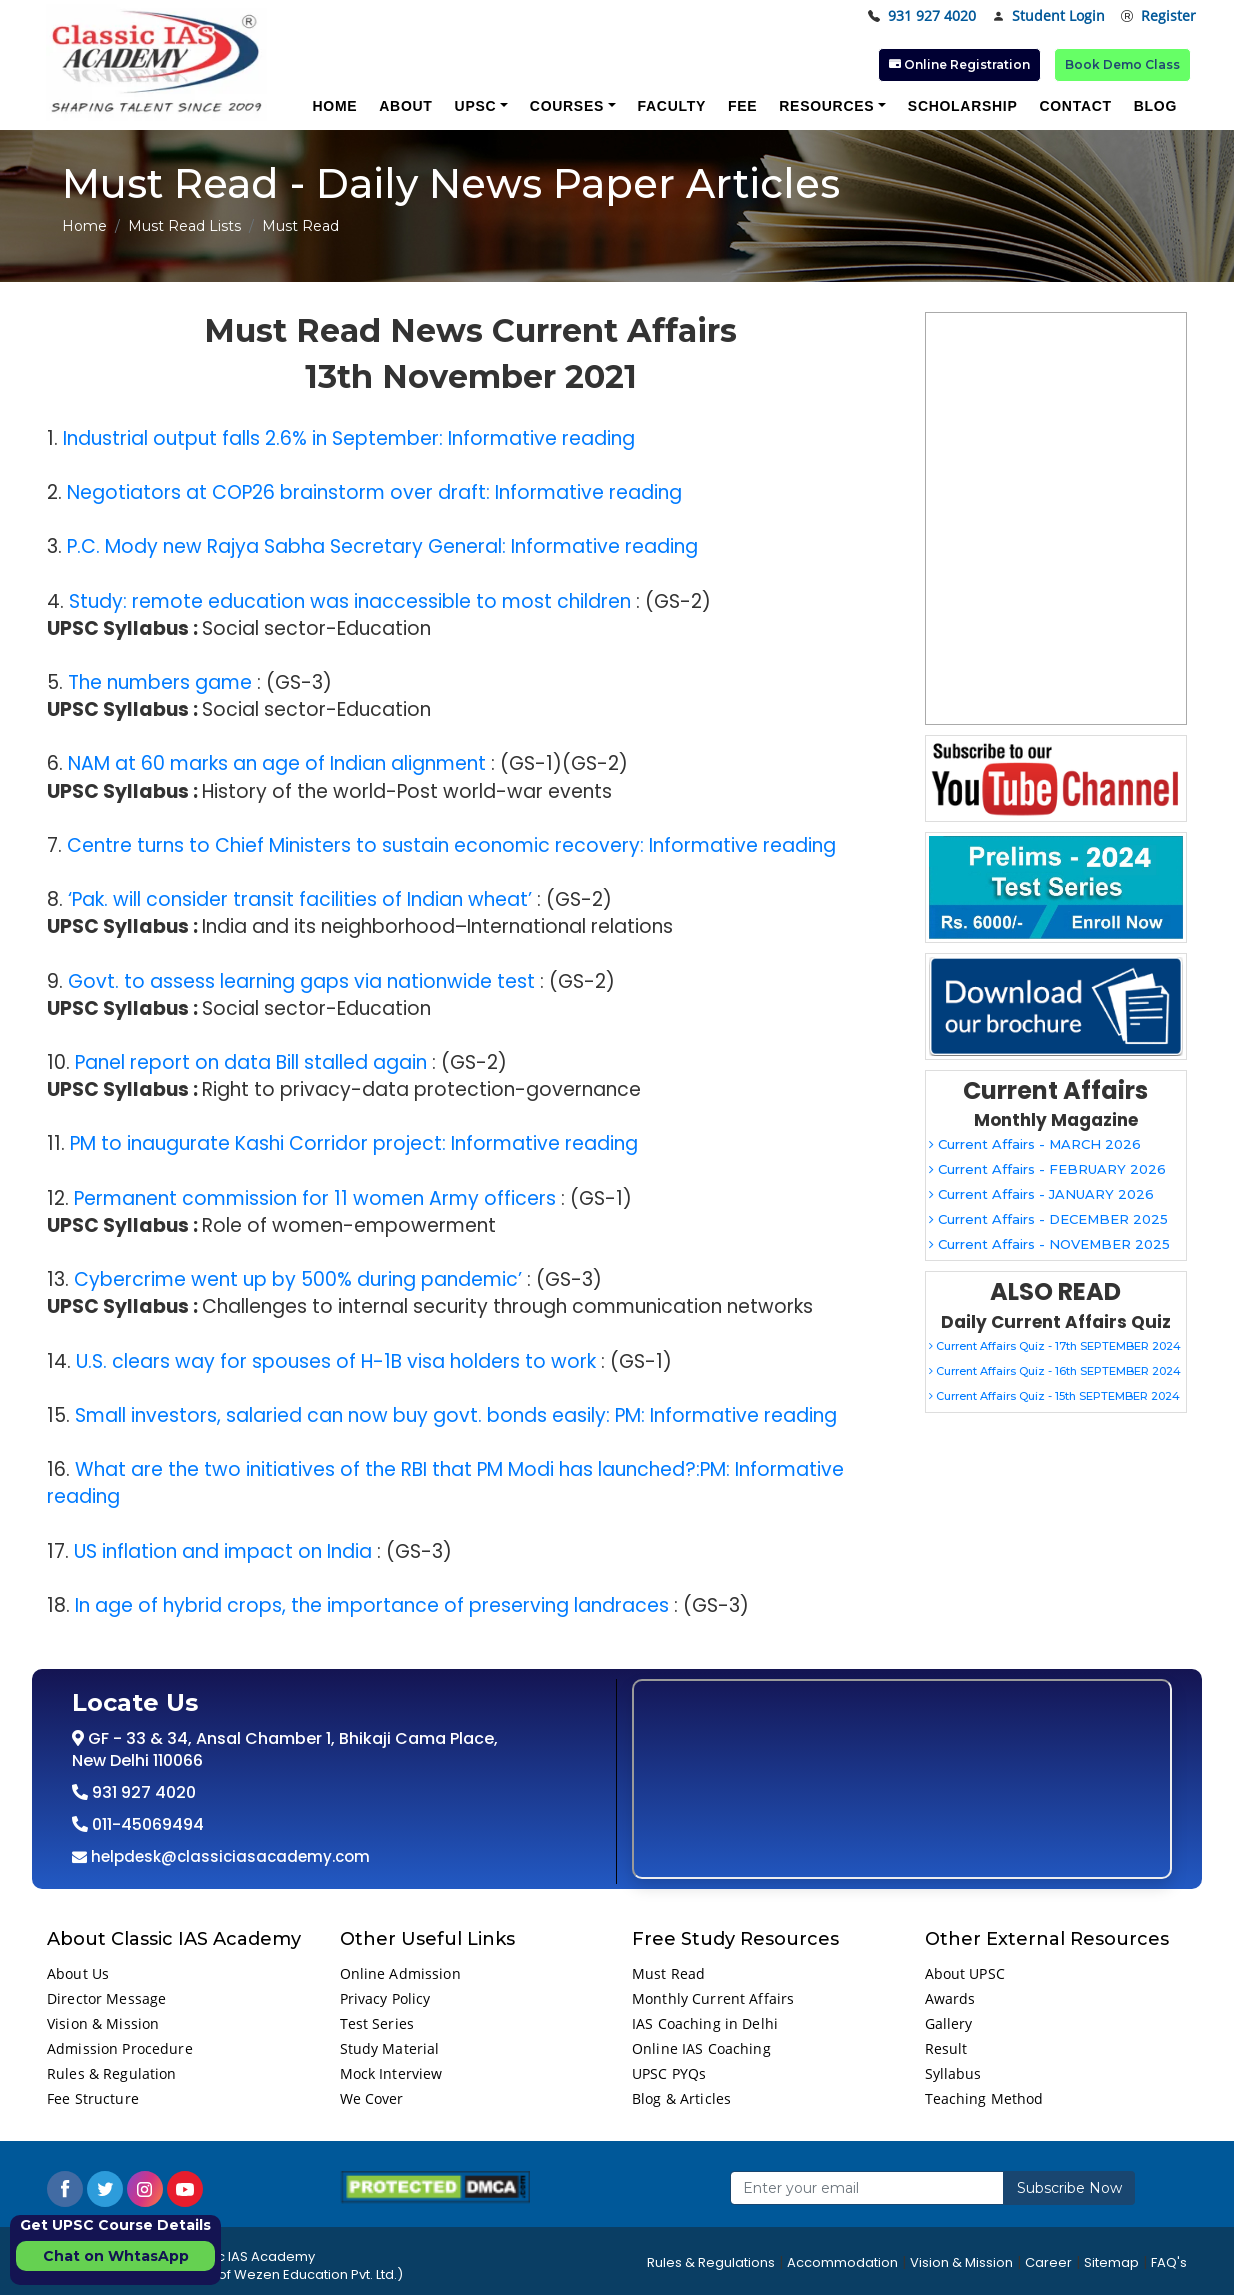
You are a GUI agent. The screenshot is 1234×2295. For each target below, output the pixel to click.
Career (1048, 2262)
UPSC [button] (476, 106)
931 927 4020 (922, 16)
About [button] (405, 106)
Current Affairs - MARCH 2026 (1035, 1144)
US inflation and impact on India (223, 1551)
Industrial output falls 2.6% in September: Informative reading (349, 438)
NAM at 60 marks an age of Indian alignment (277, 763)
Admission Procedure (120, 2048)
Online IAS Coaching (701, 2048)
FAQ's (1169, 2262)
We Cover (372, 2098)
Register (1158, 16)
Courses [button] (567, 106)
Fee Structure (93, 2098)
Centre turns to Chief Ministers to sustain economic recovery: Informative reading (451, 845)
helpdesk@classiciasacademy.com (228, 1856)
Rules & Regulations (711, 2262)
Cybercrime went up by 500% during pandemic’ (298, 1279)
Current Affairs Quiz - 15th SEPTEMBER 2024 (1054, 1396)
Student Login (1048, 16)
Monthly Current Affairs (713, 1998)
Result (946, 2048)
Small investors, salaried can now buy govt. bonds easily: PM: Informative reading (456, 1415)
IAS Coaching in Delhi (705, 2023)
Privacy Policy (385, 1998)
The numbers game (160, 682)
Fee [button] (742, 106)
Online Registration (959, 64)
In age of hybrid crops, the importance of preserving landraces (372, 1605)
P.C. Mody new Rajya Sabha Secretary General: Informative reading (382, 546)
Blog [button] (1155, 106)
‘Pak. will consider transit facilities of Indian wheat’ (300, 899)
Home (84, 226)
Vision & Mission (103, 2023)
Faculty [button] (672, 106)
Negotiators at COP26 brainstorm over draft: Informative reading (374, 492)
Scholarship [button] (963, 106)
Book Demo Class (1122, 64)
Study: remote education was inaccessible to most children (350, 601)
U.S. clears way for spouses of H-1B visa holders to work (336, 1361)
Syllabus (953, 2073)
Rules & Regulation (112, 2073)
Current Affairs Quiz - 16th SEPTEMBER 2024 (1055, 1371)
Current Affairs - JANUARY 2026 (1041, 1194)
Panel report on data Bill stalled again (251, 1062)
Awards (950, 1998)
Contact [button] (1075, 106)
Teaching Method (984, 2098)
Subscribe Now (1069, 2188)
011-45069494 (146, 1824)
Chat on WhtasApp (116, 2256)
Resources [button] (826, 106)
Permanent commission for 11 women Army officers (315, 1198)
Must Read (668, 1973)
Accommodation (842, 2262)
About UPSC (965, 1973)
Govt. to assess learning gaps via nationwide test (301, 981)
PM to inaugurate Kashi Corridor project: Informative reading (354, 1143)
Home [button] (334, 106)
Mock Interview (391, 2073)
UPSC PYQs (669, 2073)
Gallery (949, 2023)
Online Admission (400, 1973)
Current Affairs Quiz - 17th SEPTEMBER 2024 (1055, 1346)
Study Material (390, 2048)
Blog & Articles (681, 2098)
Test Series (377, 2023)
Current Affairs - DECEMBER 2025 (1048, 1219)
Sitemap (1111, 2262)
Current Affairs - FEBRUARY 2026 (1047, 1169)
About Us (78, 1973)
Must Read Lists (184, 226)
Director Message (106, 1998)
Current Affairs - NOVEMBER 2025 (1049, 1244)
